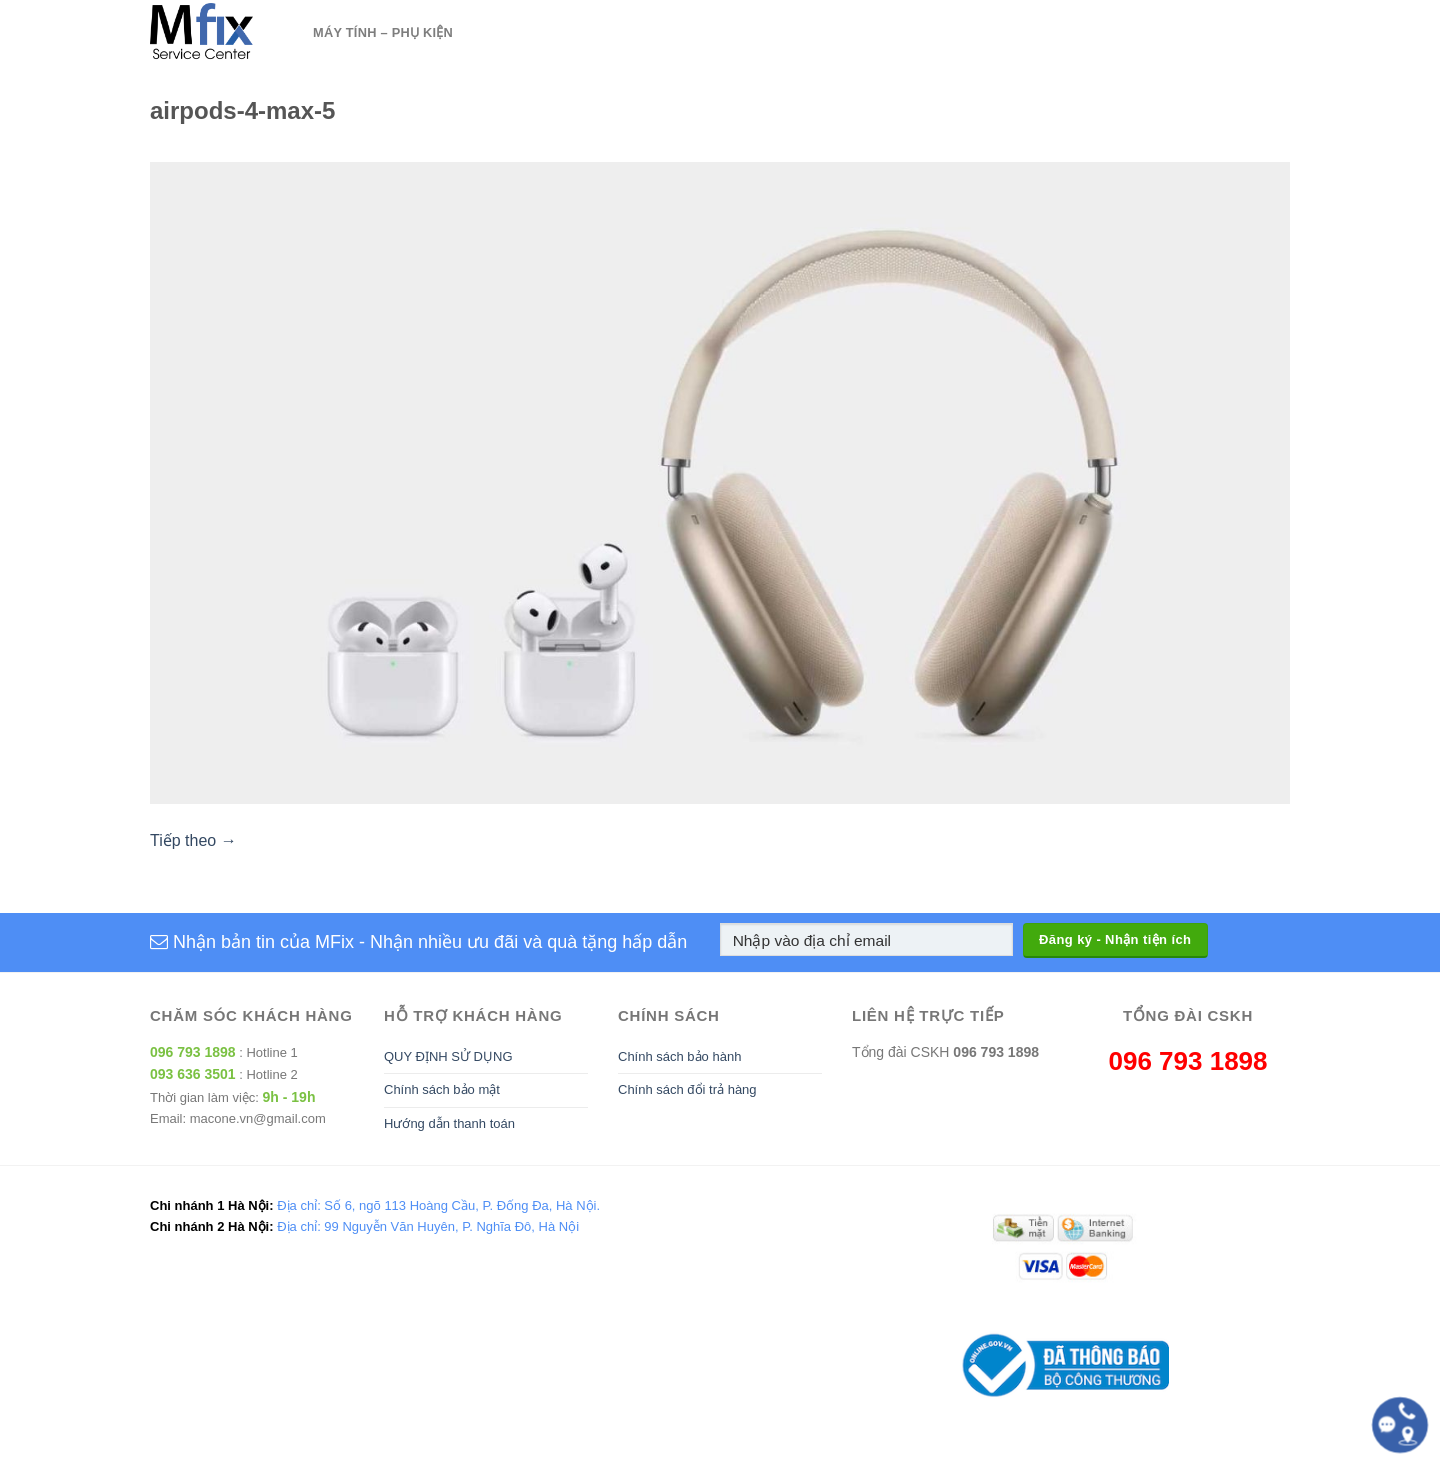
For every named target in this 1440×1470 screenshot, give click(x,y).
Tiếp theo (193, 840)
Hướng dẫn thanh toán (449, 1123)
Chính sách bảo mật (442, 1089)
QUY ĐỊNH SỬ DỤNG (448, 1056)
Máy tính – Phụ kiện (383, 32)
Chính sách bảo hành (679, 1056)
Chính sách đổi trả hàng (687, 1089)
